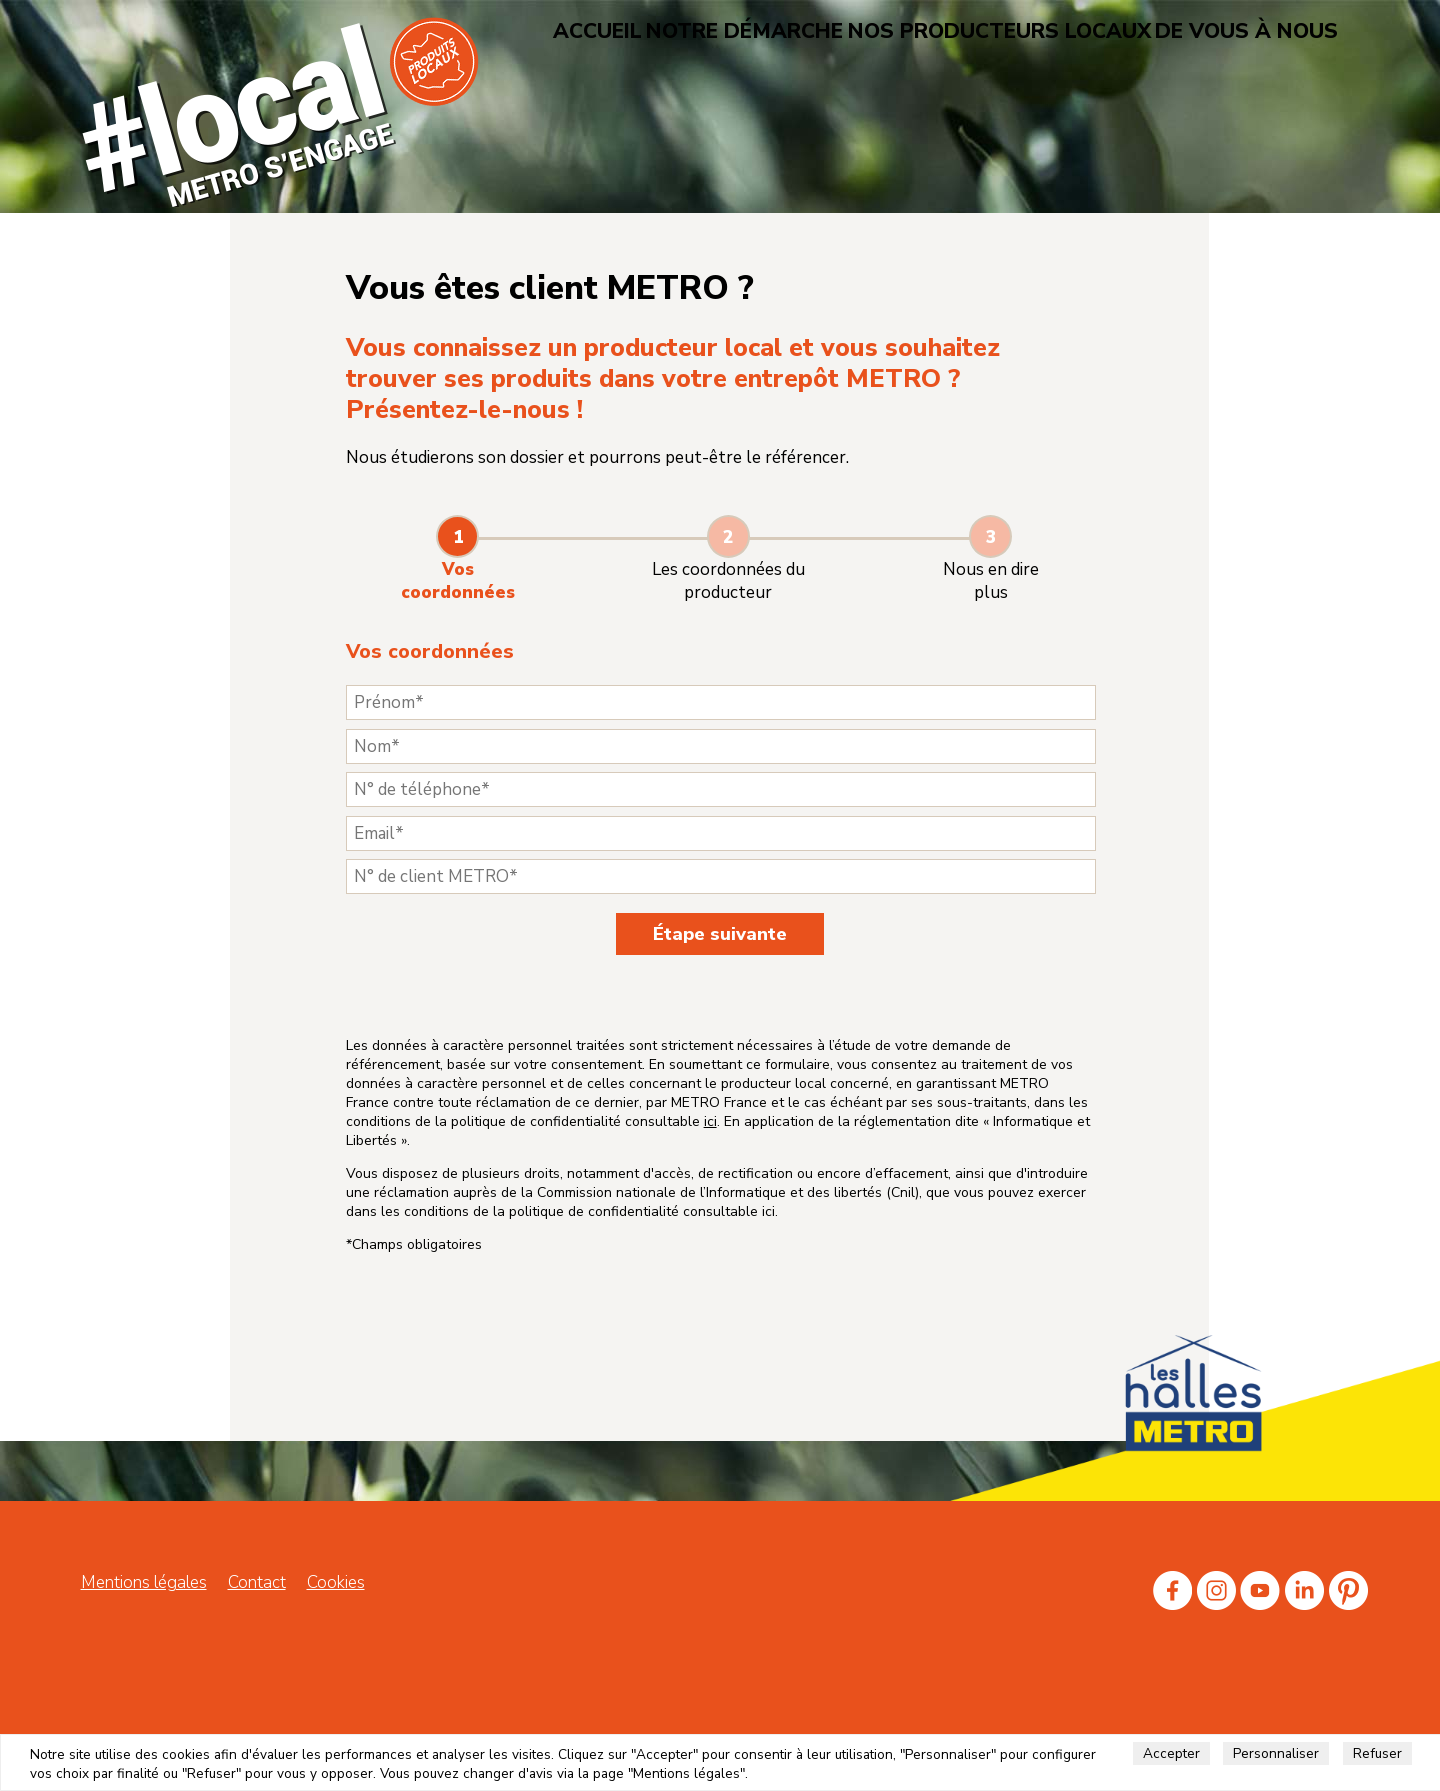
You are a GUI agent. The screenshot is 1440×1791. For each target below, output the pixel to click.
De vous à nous (1201, 29)
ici (659, 1217)
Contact (257, 1670)
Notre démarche (789, 29)
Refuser (1377, 1753)
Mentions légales (144, 1670)
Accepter (1171, 1753)
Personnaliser (1276, 1753)
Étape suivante (720, 934)
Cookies (336, 1670)
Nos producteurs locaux (998, 29)
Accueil (657, 29)
